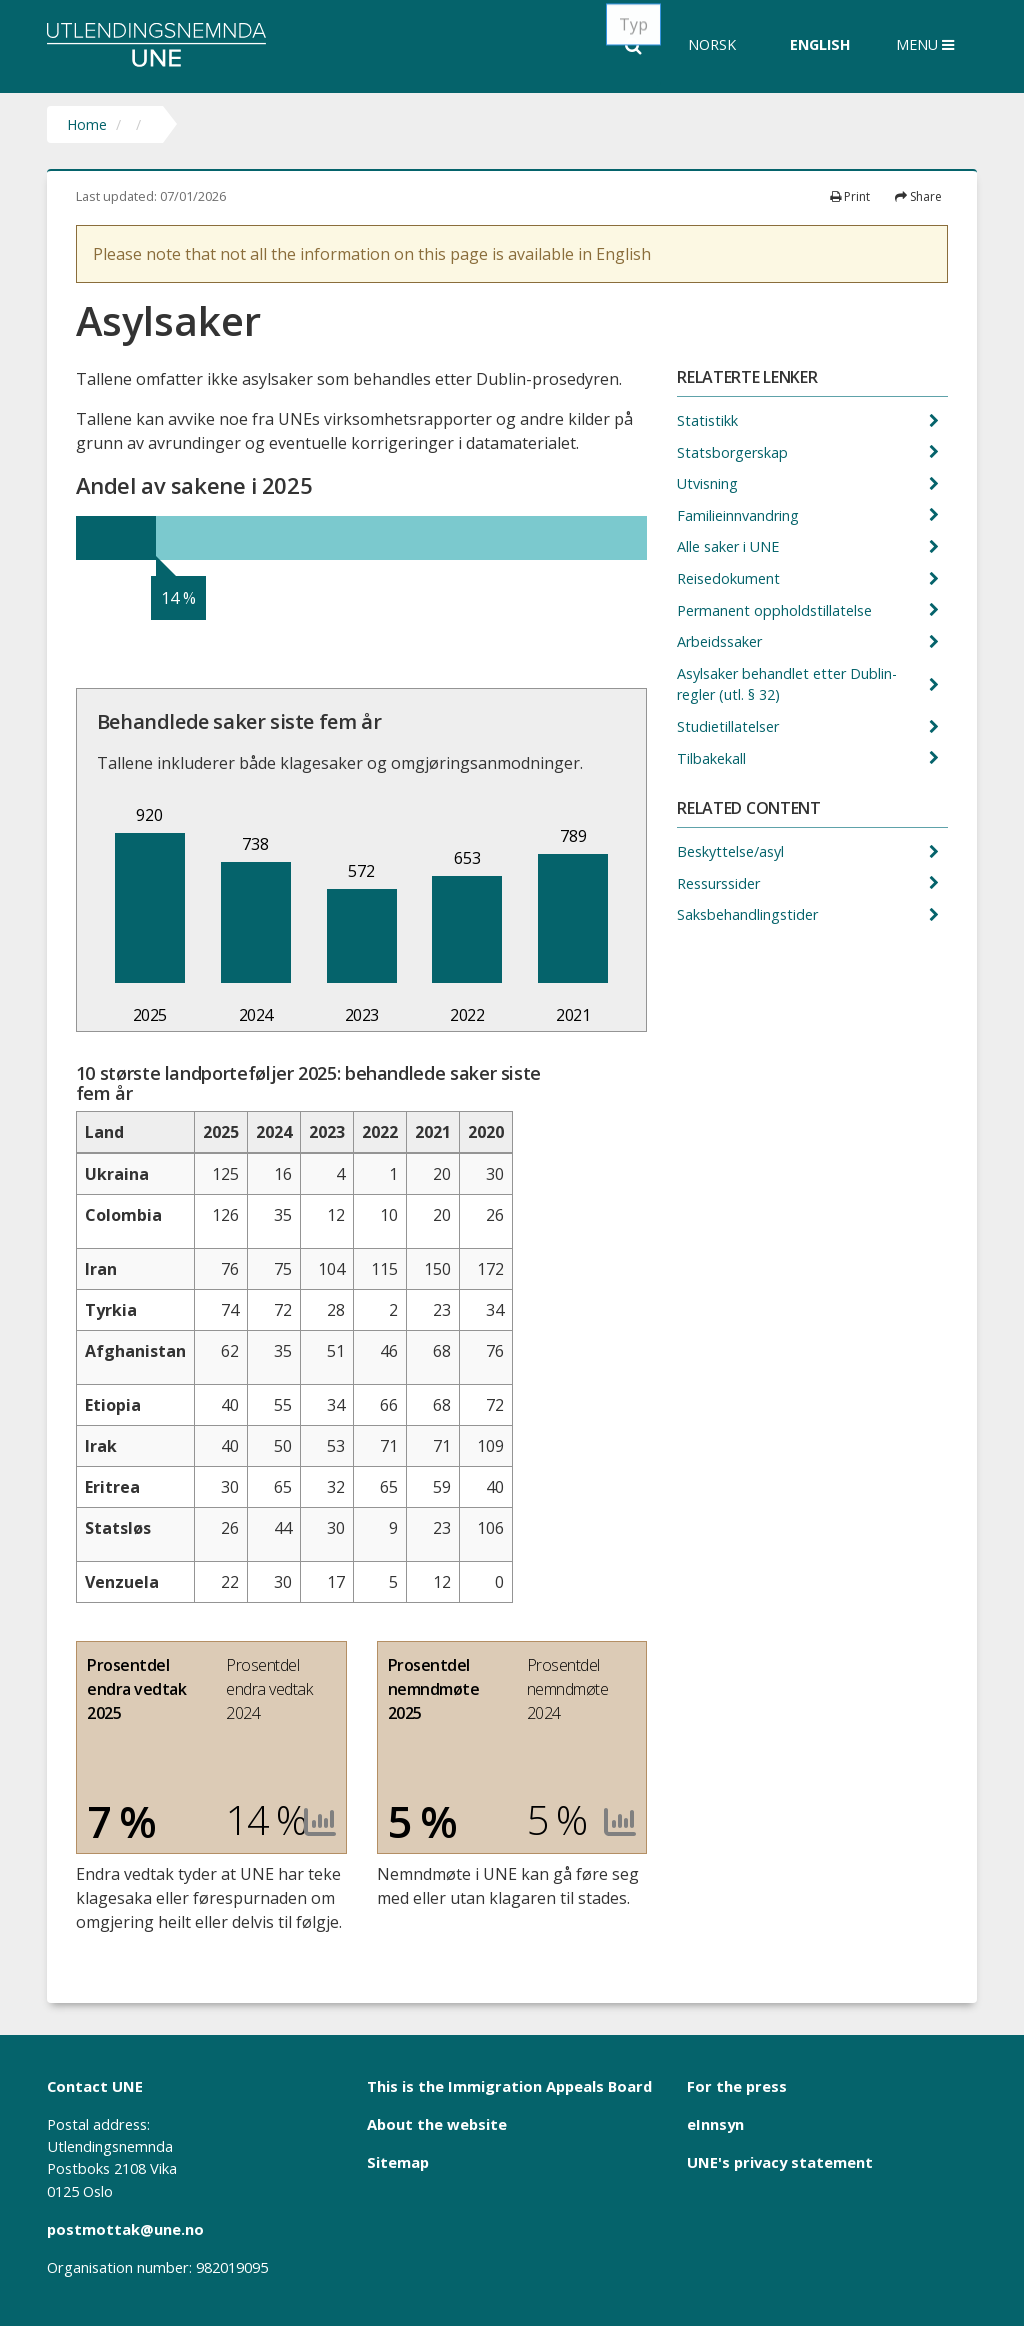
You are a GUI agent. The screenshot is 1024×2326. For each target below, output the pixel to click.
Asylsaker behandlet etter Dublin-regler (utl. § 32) (787, 684)
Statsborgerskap (734, 452)
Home (87, 124)
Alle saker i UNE (730, 546)
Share (918, 196)
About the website (437, 2124)
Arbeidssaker (721, 641)
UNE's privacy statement (780, 2162)
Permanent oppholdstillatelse (776, 610)
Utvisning (709, 483)
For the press (737, 2086)
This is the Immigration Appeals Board (509, 2086)
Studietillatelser (730, 726)
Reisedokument (730, 578)
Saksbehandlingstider (749, 914)
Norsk (712, 44)
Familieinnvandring (740, 515)
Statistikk (709, 420)
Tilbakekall (713, 758)
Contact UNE (95, 2086)
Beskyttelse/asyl (732, 851)
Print (850, 196)
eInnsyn (715, 2124)
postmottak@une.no (125, 2229)
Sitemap (398, 2162)
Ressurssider (720, 883)
